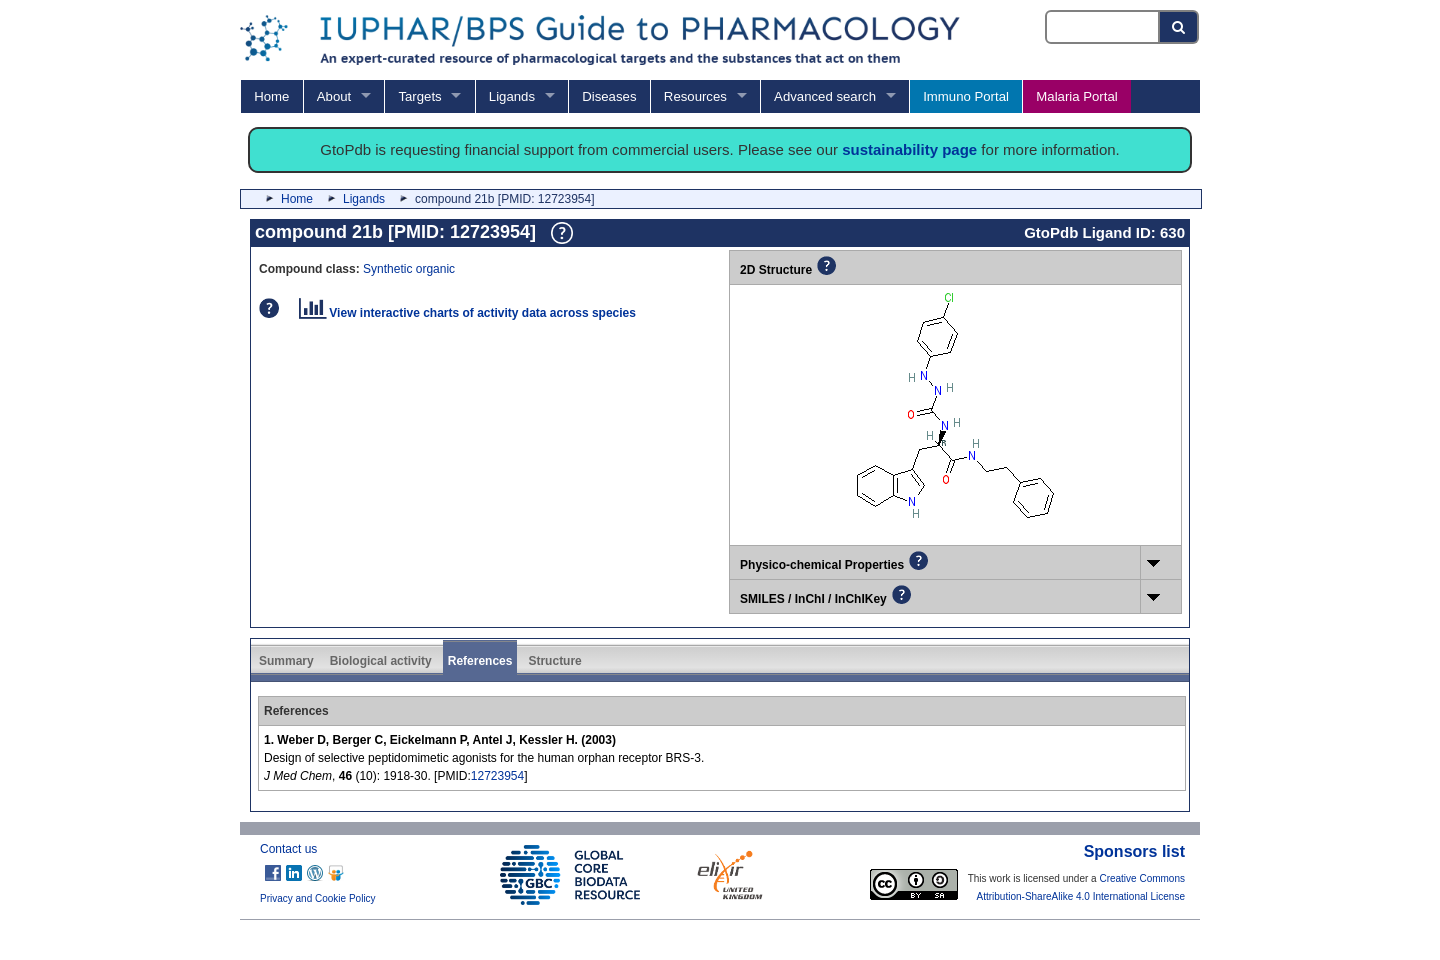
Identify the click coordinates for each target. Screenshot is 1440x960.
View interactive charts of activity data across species (467, 313)
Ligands (512, 96)
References (480, 661)
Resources (695, 96)
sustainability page (909, 149)
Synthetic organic (409, 269)
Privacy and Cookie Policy (318, 898)
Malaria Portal (1076, 96)
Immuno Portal (966, 96)
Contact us (288, 849)
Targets (419, 96)
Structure (554, 661)
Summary (286, 661)
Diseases (609, 96)
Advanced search (825, 96)
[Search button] (1179, 27)
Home (271, 96)
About (334, 96)
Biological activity (381, 661)
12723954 (497, 776)
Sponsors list (1134, 851)
